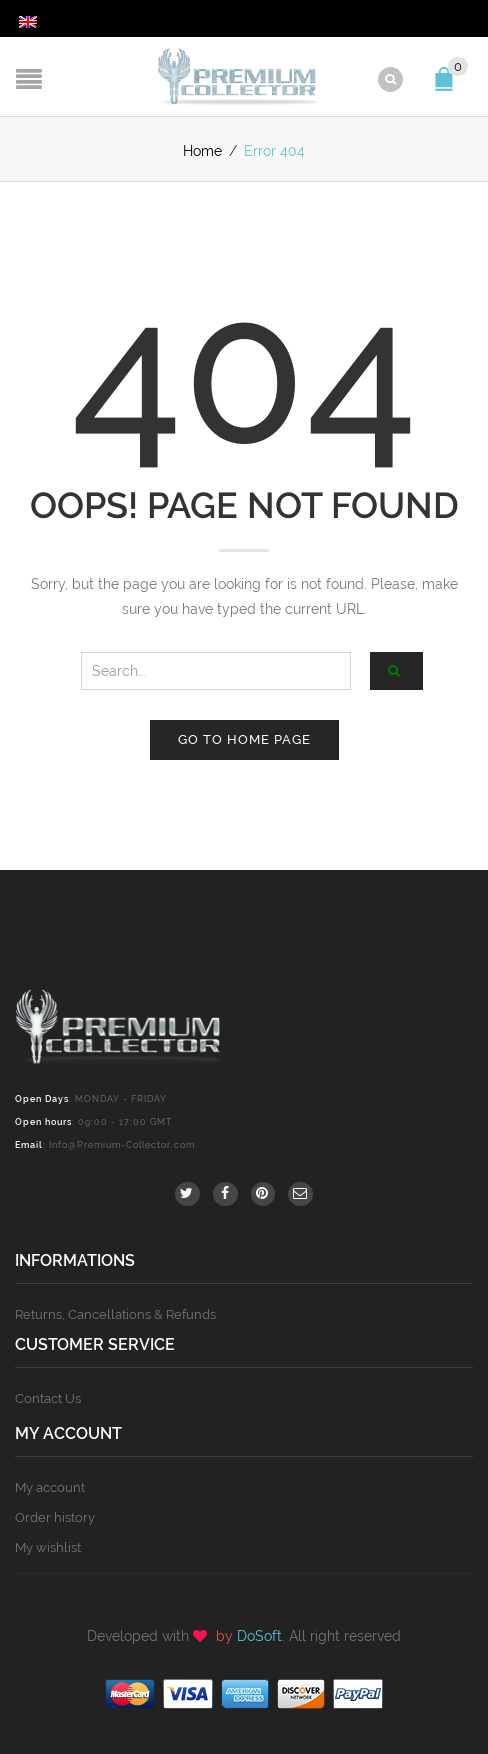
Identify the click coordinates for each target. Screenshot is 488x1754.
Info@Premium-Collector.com (122, 1145)
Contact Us (48, 1398)
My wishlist (48, 1547)
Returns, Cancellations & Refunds (115, 1314)
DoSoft (259, 1636)
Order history (55, 1517)
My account (50, 1487)
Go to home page (244, 739)
